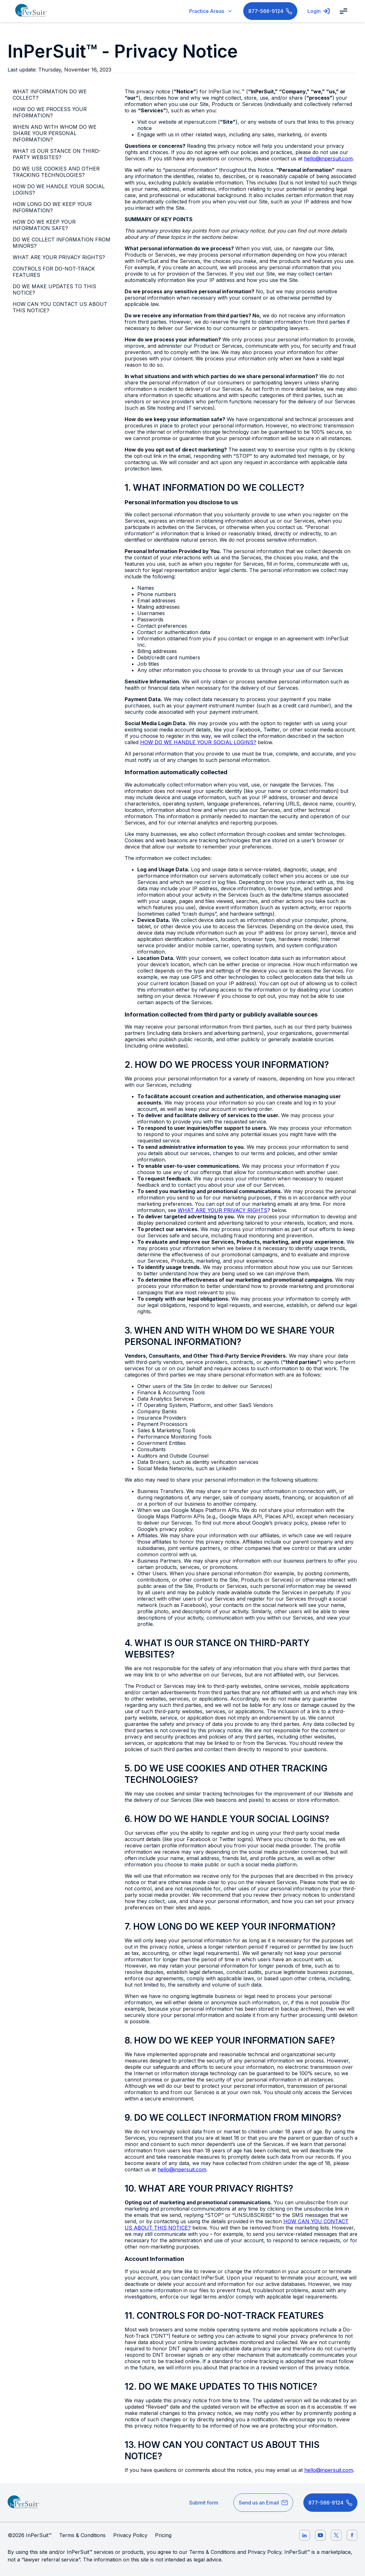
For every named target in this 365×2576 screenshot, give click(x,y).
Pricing (163, 2535)
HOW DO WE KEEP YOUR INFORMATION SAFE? (44, 225)
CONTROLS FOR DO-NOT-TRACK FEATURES (54, 271)
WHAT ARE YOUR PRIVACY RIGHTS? (59, 257)
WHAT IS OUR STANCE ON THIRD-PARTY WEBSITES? (57, 154)
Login (318, 11)
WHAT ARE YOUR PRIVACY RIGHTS (222, 1210)
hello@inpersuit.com (328, 158)
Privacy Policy (130, 2535)
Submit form (203, 2502)
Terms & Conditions (82, 2535)
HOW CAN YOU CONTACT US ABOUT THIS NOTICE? (60, 307)
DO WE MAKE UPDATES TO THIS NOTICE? (54, 289)
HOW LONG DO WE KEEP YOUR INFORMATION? (52, 207)
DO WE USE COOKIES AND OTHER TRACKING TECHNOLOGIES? (56, 171)
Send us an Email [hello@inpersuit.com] (263, 2502)
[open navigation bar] (343, 11)
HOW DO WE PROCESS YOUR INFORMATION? (50, 112)
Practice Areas (211, 11)
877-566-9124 (270, 11)
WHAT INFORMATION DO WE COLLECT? (50, 94)
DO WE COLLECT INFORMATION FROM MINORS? (61, 242)
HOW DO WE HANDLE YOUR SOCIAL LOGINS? (59, 189)
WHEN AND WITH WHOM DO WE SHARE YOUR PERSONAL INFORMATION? (54, 133)
